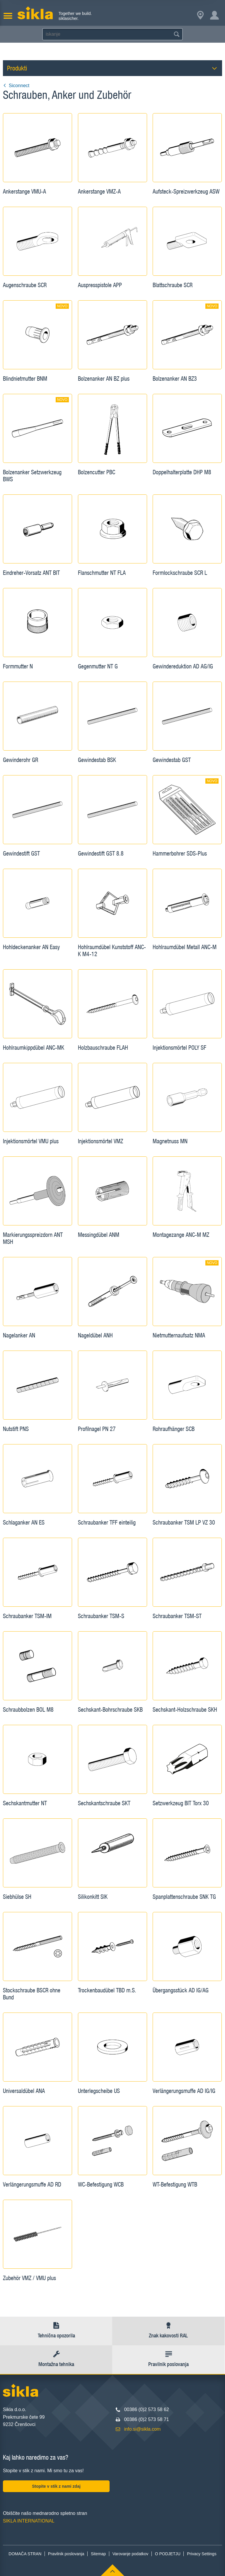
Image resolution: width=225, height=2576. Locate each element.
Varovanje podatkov (130, 2553)
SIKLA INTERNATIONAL (28, 2520)
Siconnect (16, 85)
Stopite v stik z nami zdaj (56, 2486)
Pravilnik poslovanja (66, 2553)
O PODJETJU (167, 2553)
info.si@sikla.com (142, 2429)
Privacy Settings (201, 2553)
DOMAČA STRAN (24, 2553)
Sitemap (98, 2553)
